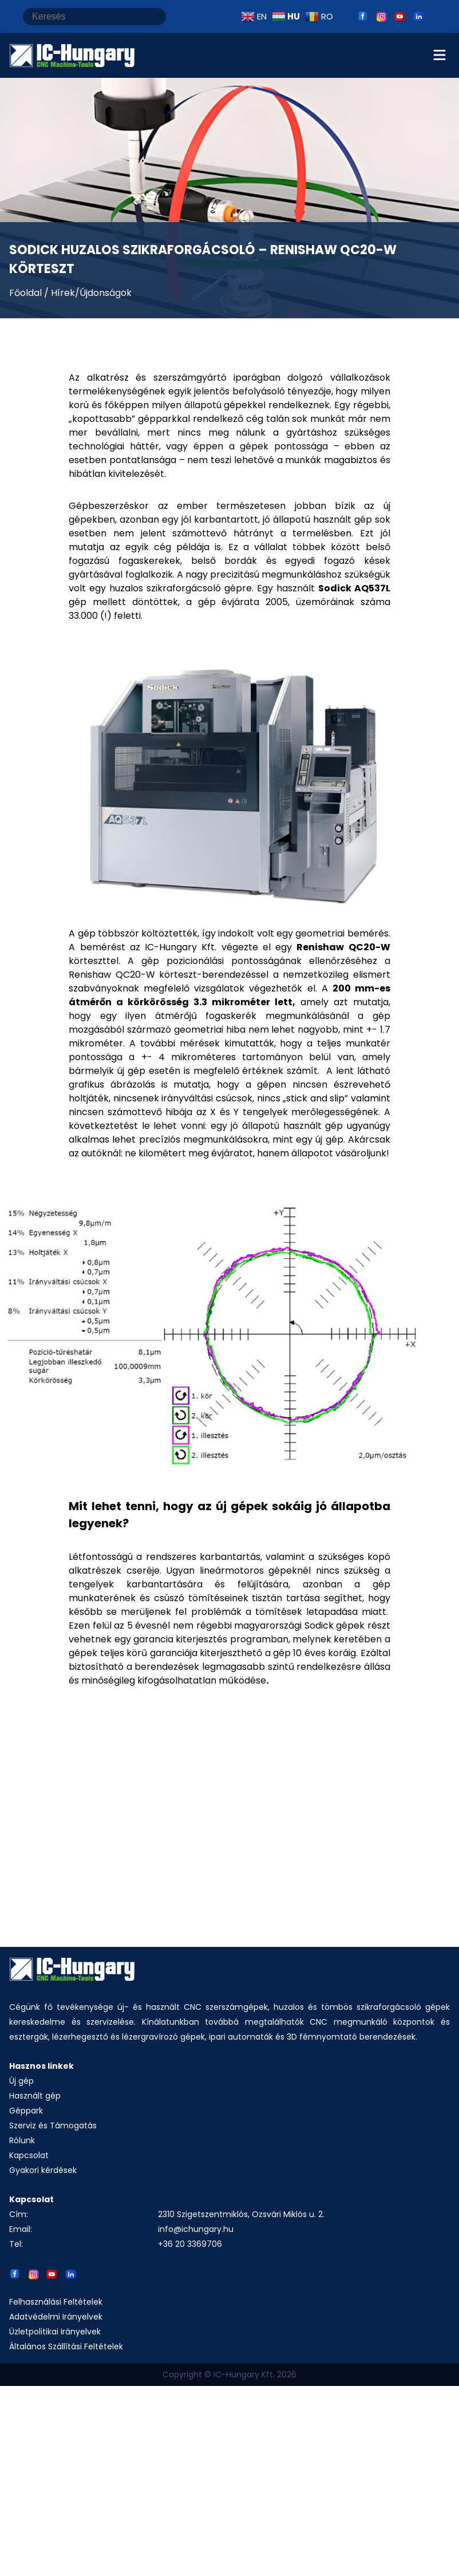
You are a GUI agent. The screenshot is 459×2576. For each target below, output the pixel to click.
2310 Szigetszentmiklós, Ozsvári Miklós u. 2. (241, 2214)
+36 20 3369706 (190, 2244)
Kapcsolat (29, 2155)
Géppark (26, 2110)
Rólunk (22, 2140)
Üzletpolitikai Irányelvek (55, 2331)
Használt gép (35, 2095)
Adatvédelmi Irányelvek (55, 2316)
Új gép (21, 2081)
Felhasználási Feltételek (55, 2302)
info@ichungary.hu (196, 2229)
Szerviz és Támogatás (53, 2125)
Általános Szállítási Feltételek (66, 2346)
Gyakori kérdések (43, 2170)
